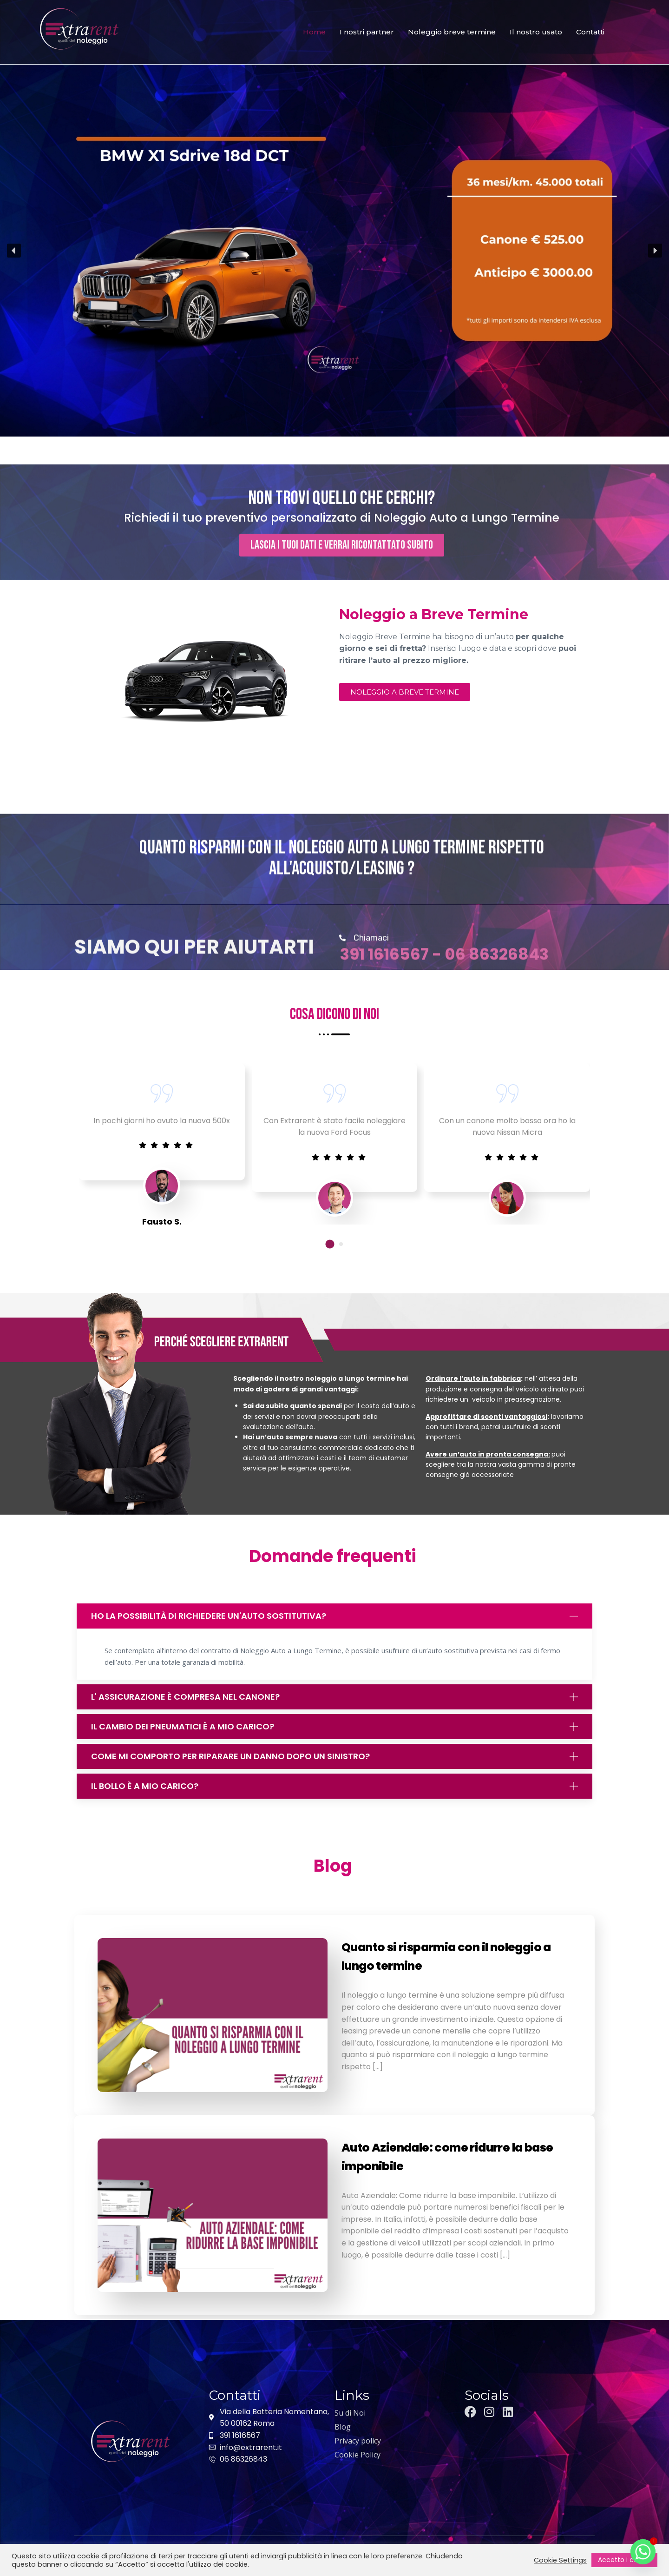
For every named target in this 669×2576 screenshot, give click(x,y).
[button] (14, 251)
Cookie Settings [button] (560, 2560)
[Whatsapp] (643, 2551)
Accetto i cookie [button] (624, 2559)
